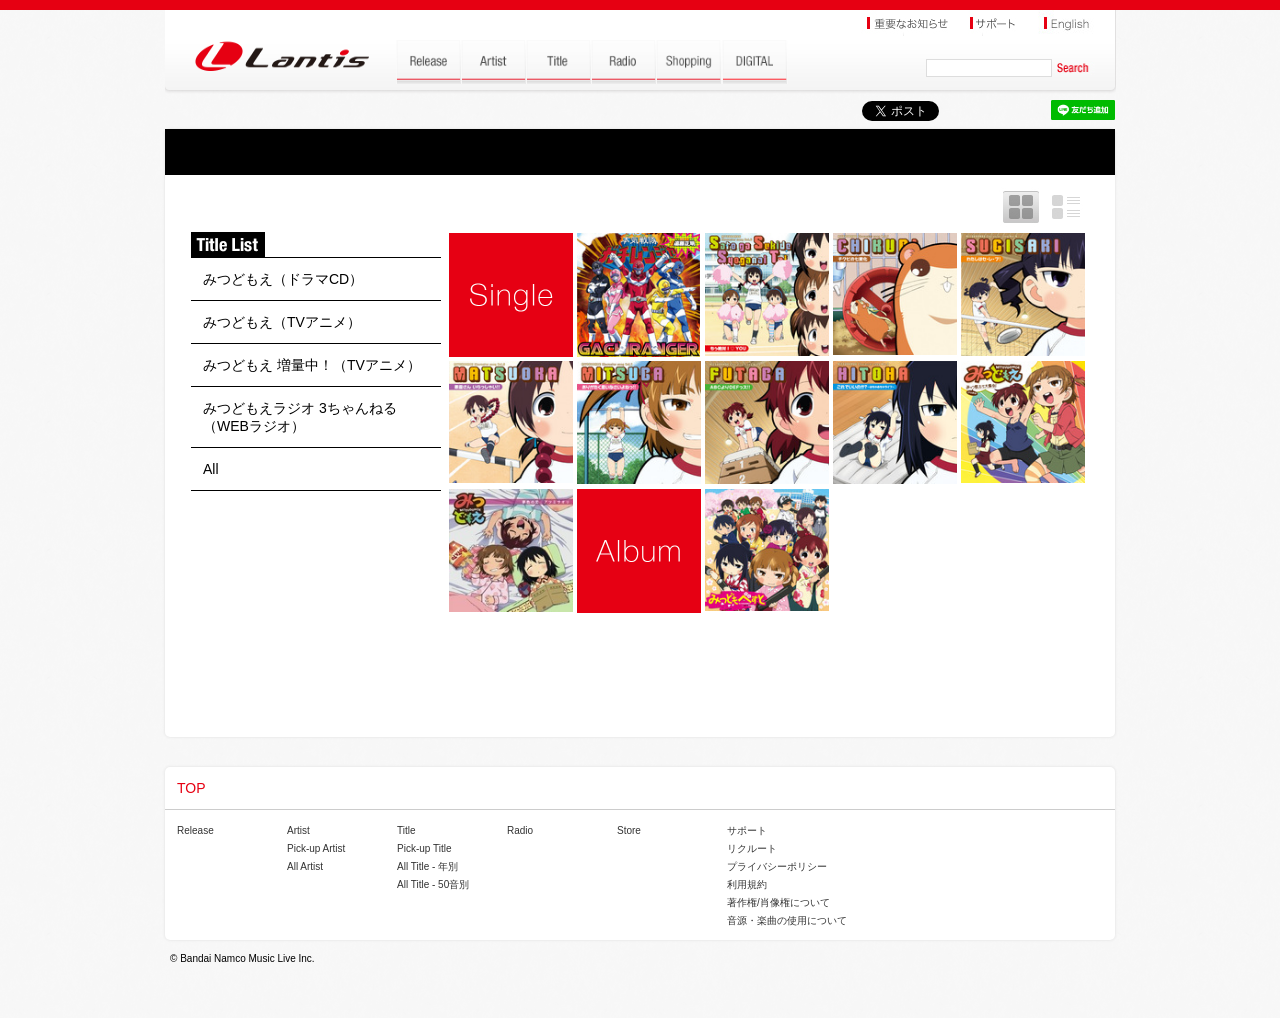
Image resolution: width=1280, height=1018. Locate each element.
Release (195, 830)
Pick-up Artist (316, 848)
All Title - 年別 (427, 866)
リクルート (752, 848)
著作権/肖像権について (778, 902)
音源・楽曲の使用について (787, 920)
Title (406, 830)
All (211, 469)
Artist (298, 830)
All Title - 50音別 (433, 884)
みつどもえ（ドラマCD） (283, 279)
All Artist (305, 866)
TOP (191, 788)
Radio (520, 830)
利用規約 (747, 884)
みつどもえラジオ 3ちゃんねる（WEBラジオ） (300, 417)
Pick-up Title (424, 848)
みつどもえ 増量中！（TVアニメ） (312, 365)
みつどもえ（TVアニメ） (282, 322)
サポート (747, 830)
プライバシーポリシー (777, 866)
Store (629, 830)
